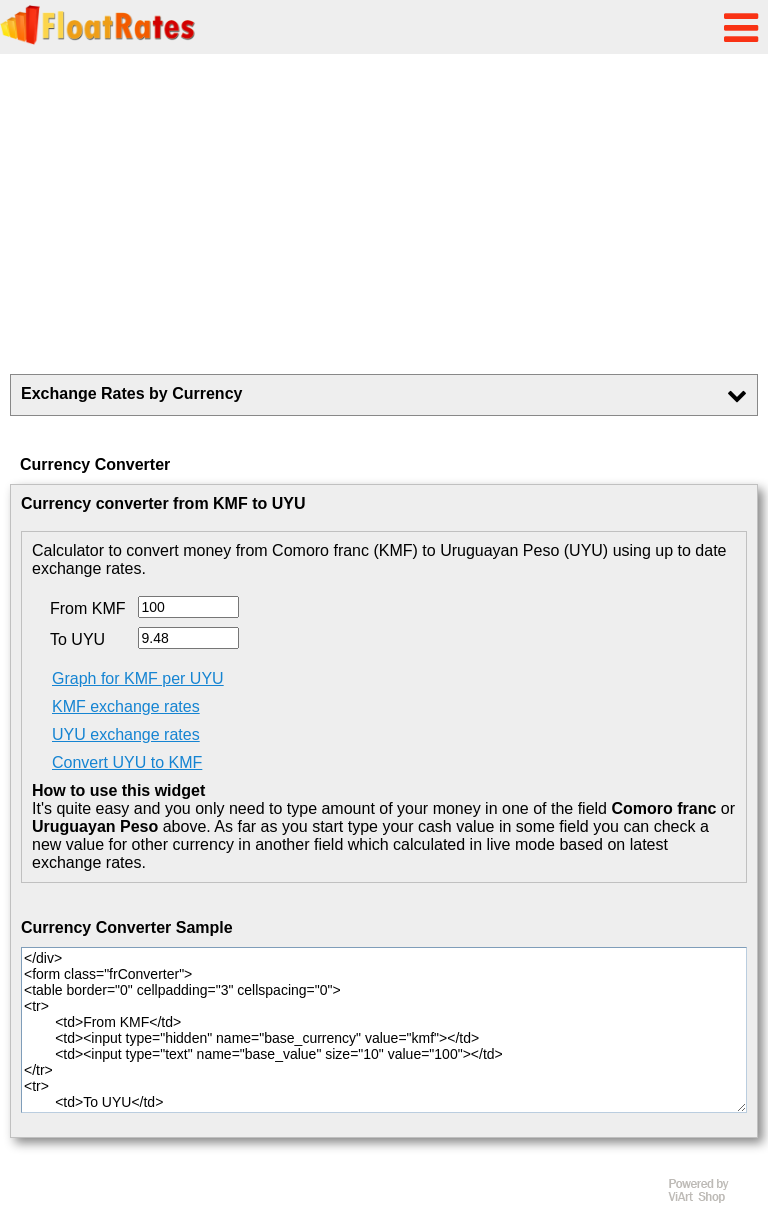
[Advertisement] (384, 214)
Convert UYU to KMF (127, 762)
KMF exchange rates (126, 706)
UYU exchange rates (126, 734)
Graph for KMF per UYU (138, 678)
